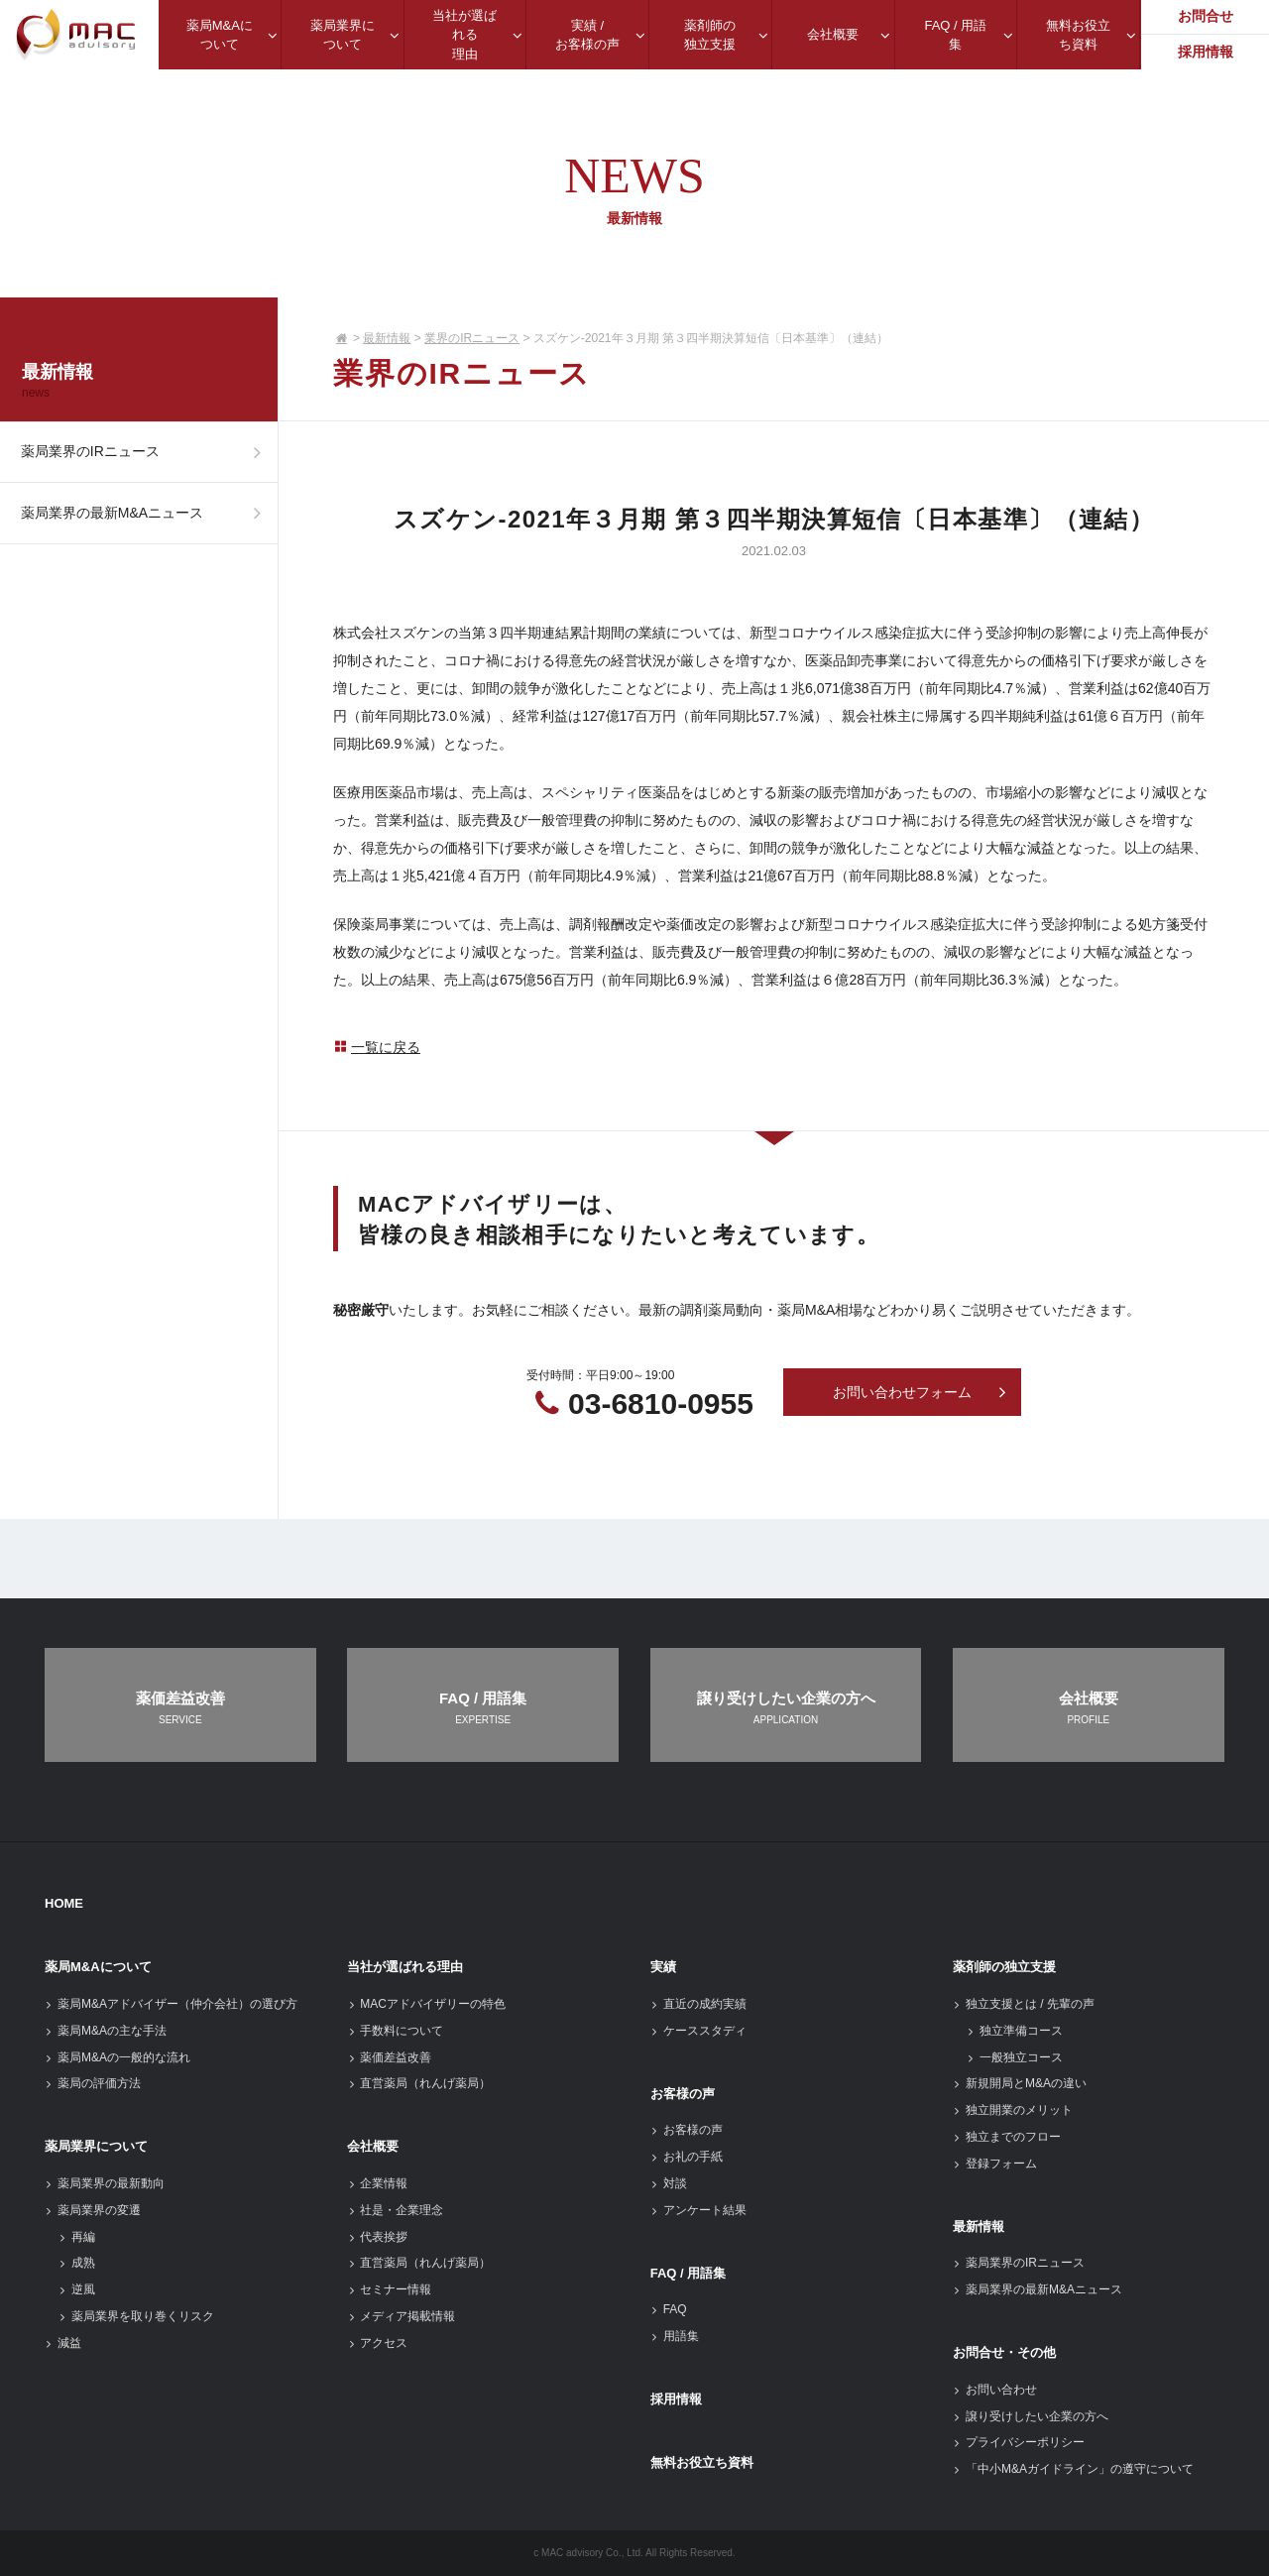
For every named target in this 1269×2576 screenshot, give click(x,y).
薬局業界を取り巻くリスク (136, 2316)
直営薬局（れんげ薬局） (419, 2083)
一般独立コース (1015, 2057)
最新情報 (386, 338)
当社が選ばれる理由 (405, 1966)
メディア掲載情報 (401, 2316)
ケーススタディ (698, 2031)
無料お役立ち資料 (701, 2462)
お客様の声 (682, 2093)
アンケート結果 (698, 2210)
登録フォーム (995, 2163)
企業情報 (377, 2183)
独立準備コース (1015, 2031)
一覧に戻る (376, 1047)
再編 (76, 2237)
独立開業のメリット (1013, 2110)
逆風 (76, 2289)
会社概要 (373, 2146)
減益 (63, 2343)
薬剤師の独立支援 (1004, 1966)
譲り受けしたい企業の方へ (1030, 2416)
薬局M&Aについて (98, 1966)
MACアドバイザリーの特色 (426, 2004)
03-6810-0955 (660, 1403)
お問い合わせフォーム (920, 1393)
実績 (663, 1966)
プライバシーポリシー (1019, 2442)
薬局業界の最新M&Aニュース (146, 527)
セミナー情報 (389, 2289)
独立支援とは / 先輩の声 (1024, 2004)
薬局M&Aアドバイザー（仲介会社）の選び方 (171, 2004)
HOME (64, 1903)
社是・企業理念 (395, 2210)
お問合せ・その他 (1004, 2352)
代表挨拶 (377, 2237)
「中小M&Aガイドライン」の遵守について (1073, 2469)
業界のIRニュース (471, 338)
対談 (668, 2183)
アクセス (377, 2343)
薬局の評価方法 (93, 2083)
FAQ (668, 2309)
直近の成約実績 (698, 2004)
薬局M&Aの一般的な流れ (117, 2057)
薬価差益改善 (389, 2057)
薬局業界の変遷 (93, 2210)
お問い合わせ (995, 2390)
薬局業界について (96, 2146)
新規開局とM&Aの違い (1020, 2083)
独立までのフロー (1007, 2137)
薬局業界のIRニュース (146, 457)
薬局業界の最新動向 (105, 2183)
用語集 (674, 2336)
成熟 (76, 2263)
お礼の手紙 (686, 2157)
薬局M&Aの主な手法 (106, 2031)
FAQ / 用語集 (688, 2273)
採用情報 (676, 2399)
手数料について (395, 2031)
